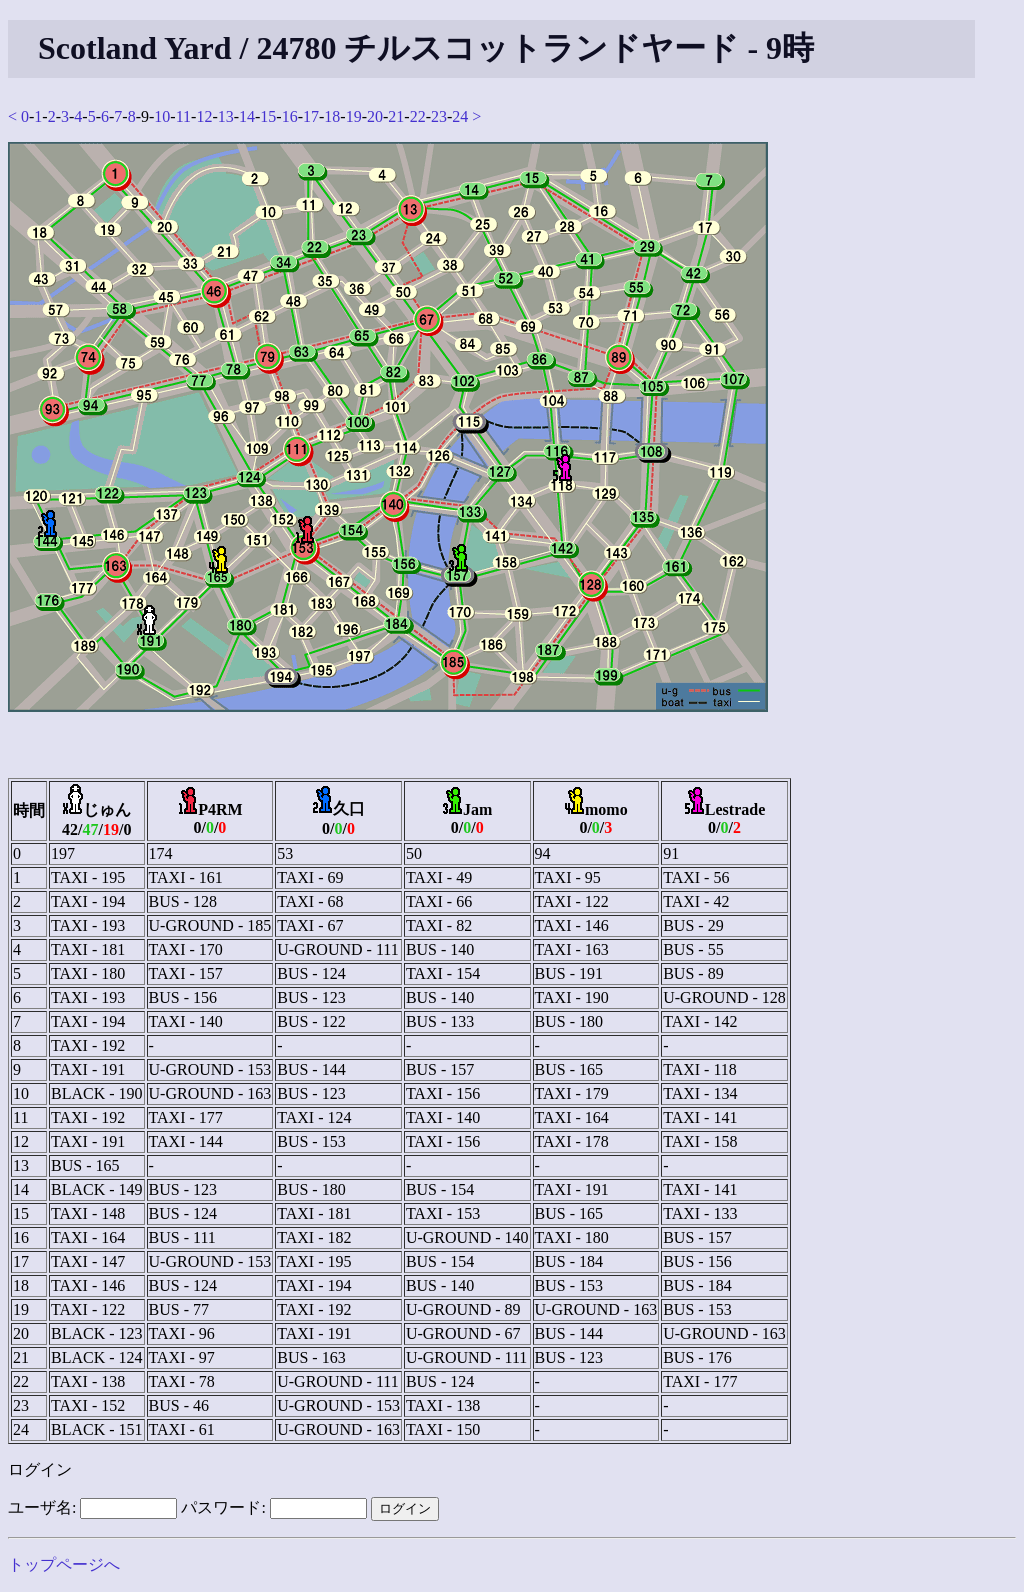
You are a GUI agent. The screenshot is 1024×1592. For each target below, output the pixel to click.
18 (332, 116)
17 (311, 116)
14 (247, 116)
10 (162, 116)
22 (418, 116)
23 (439, 116)
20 (375, 116)
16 (290, 116)
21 (396, 116)
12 (204, 116)
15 (268, 116)
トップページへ (64, 1564)
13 (226, 116)
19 (354, 116)
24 (460, 116)
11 (183, 116)
